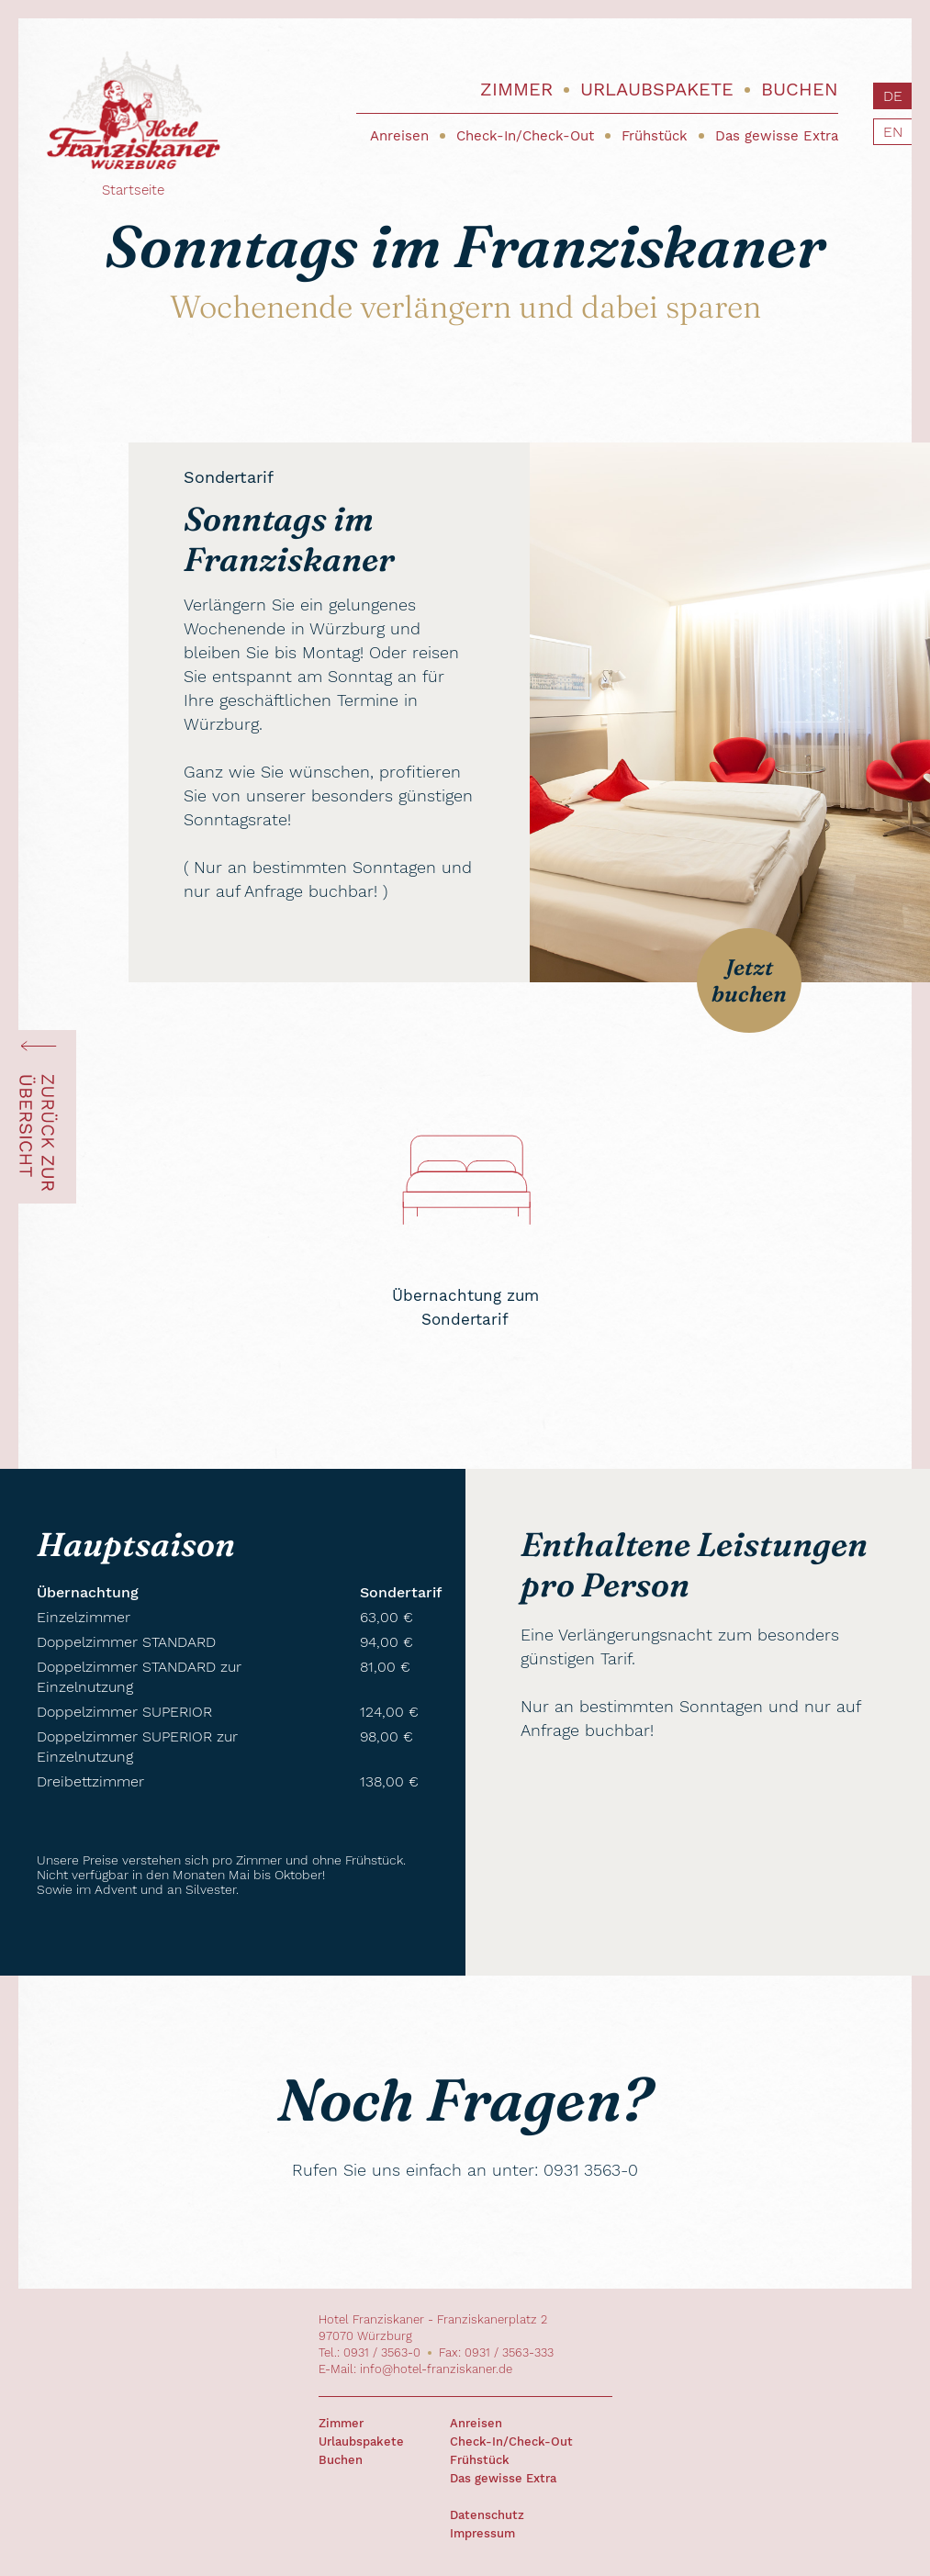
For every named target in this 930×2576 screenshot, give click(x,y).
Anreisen (399, 136)
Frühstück (655, 136)
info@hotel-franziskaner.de (436, 2369)
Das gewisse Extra (776, 136)
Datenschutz (487, 2515)
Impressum (482, 2533)
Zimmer (516, 89)
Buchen (799, 89)
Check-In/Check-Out (525, 136)
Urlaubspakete (657, 89)
